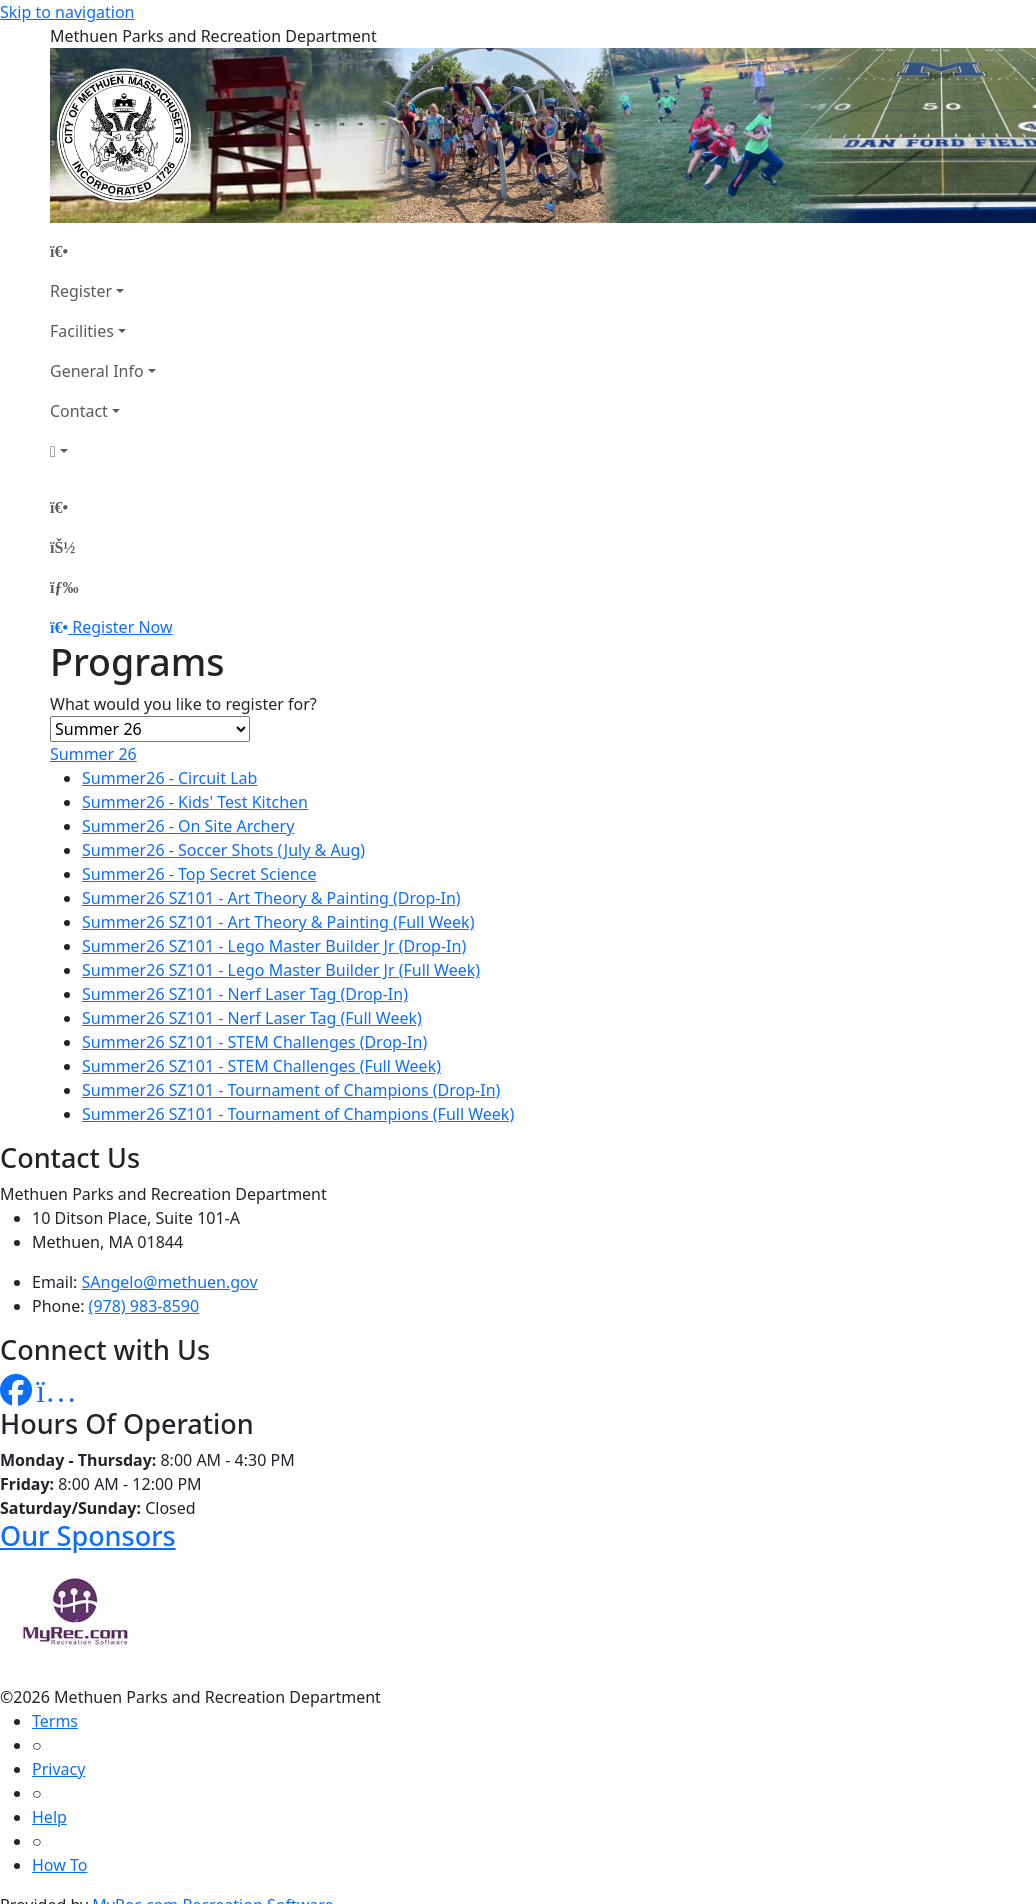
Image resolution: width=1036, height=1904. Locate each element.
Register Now (122, 627)
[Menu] (64, 587)
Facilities (82, 331)
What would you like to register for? (183, 704)
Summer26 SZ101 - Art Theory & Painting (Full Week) (278, 922)
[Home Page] (103, 251)
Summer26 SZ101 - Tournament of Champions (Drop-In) (291, 1090)
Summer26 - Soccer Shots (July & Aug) (223, 850)
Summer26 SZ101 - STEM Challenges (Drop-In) (254, 1042)
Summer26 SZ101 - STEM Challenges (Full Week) (261, 1066)
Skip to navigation (67, 12)
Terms (55, 1721)
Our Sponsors (88, 1535)
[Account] (103, 451)
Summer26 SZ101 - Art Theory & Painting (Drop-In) (271, 898)
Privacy (58, 1769)
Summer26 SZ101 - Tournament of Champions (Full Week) (298, 1114)
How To (59, 1865)
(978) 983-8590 (144, 1306)
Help (49, 1817)
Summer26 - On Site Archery (188, 826)
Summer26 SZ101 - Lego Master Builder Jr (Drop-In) (274, 946)
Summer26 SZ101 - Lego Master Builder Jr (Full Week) (281, 970)
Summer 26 (93, 754)
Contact (79, 411)
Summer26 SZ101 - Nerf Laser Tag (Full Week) (252, 1018)
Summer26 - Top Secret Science (199, 874)
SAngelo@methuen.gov (170, 1282)
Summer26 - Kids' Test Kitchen (195, 802)
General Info (97, 371)
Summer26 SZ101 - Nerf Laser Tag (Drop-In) (245, 994)
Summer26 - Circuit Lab (169, 778)
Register (81, 291)
